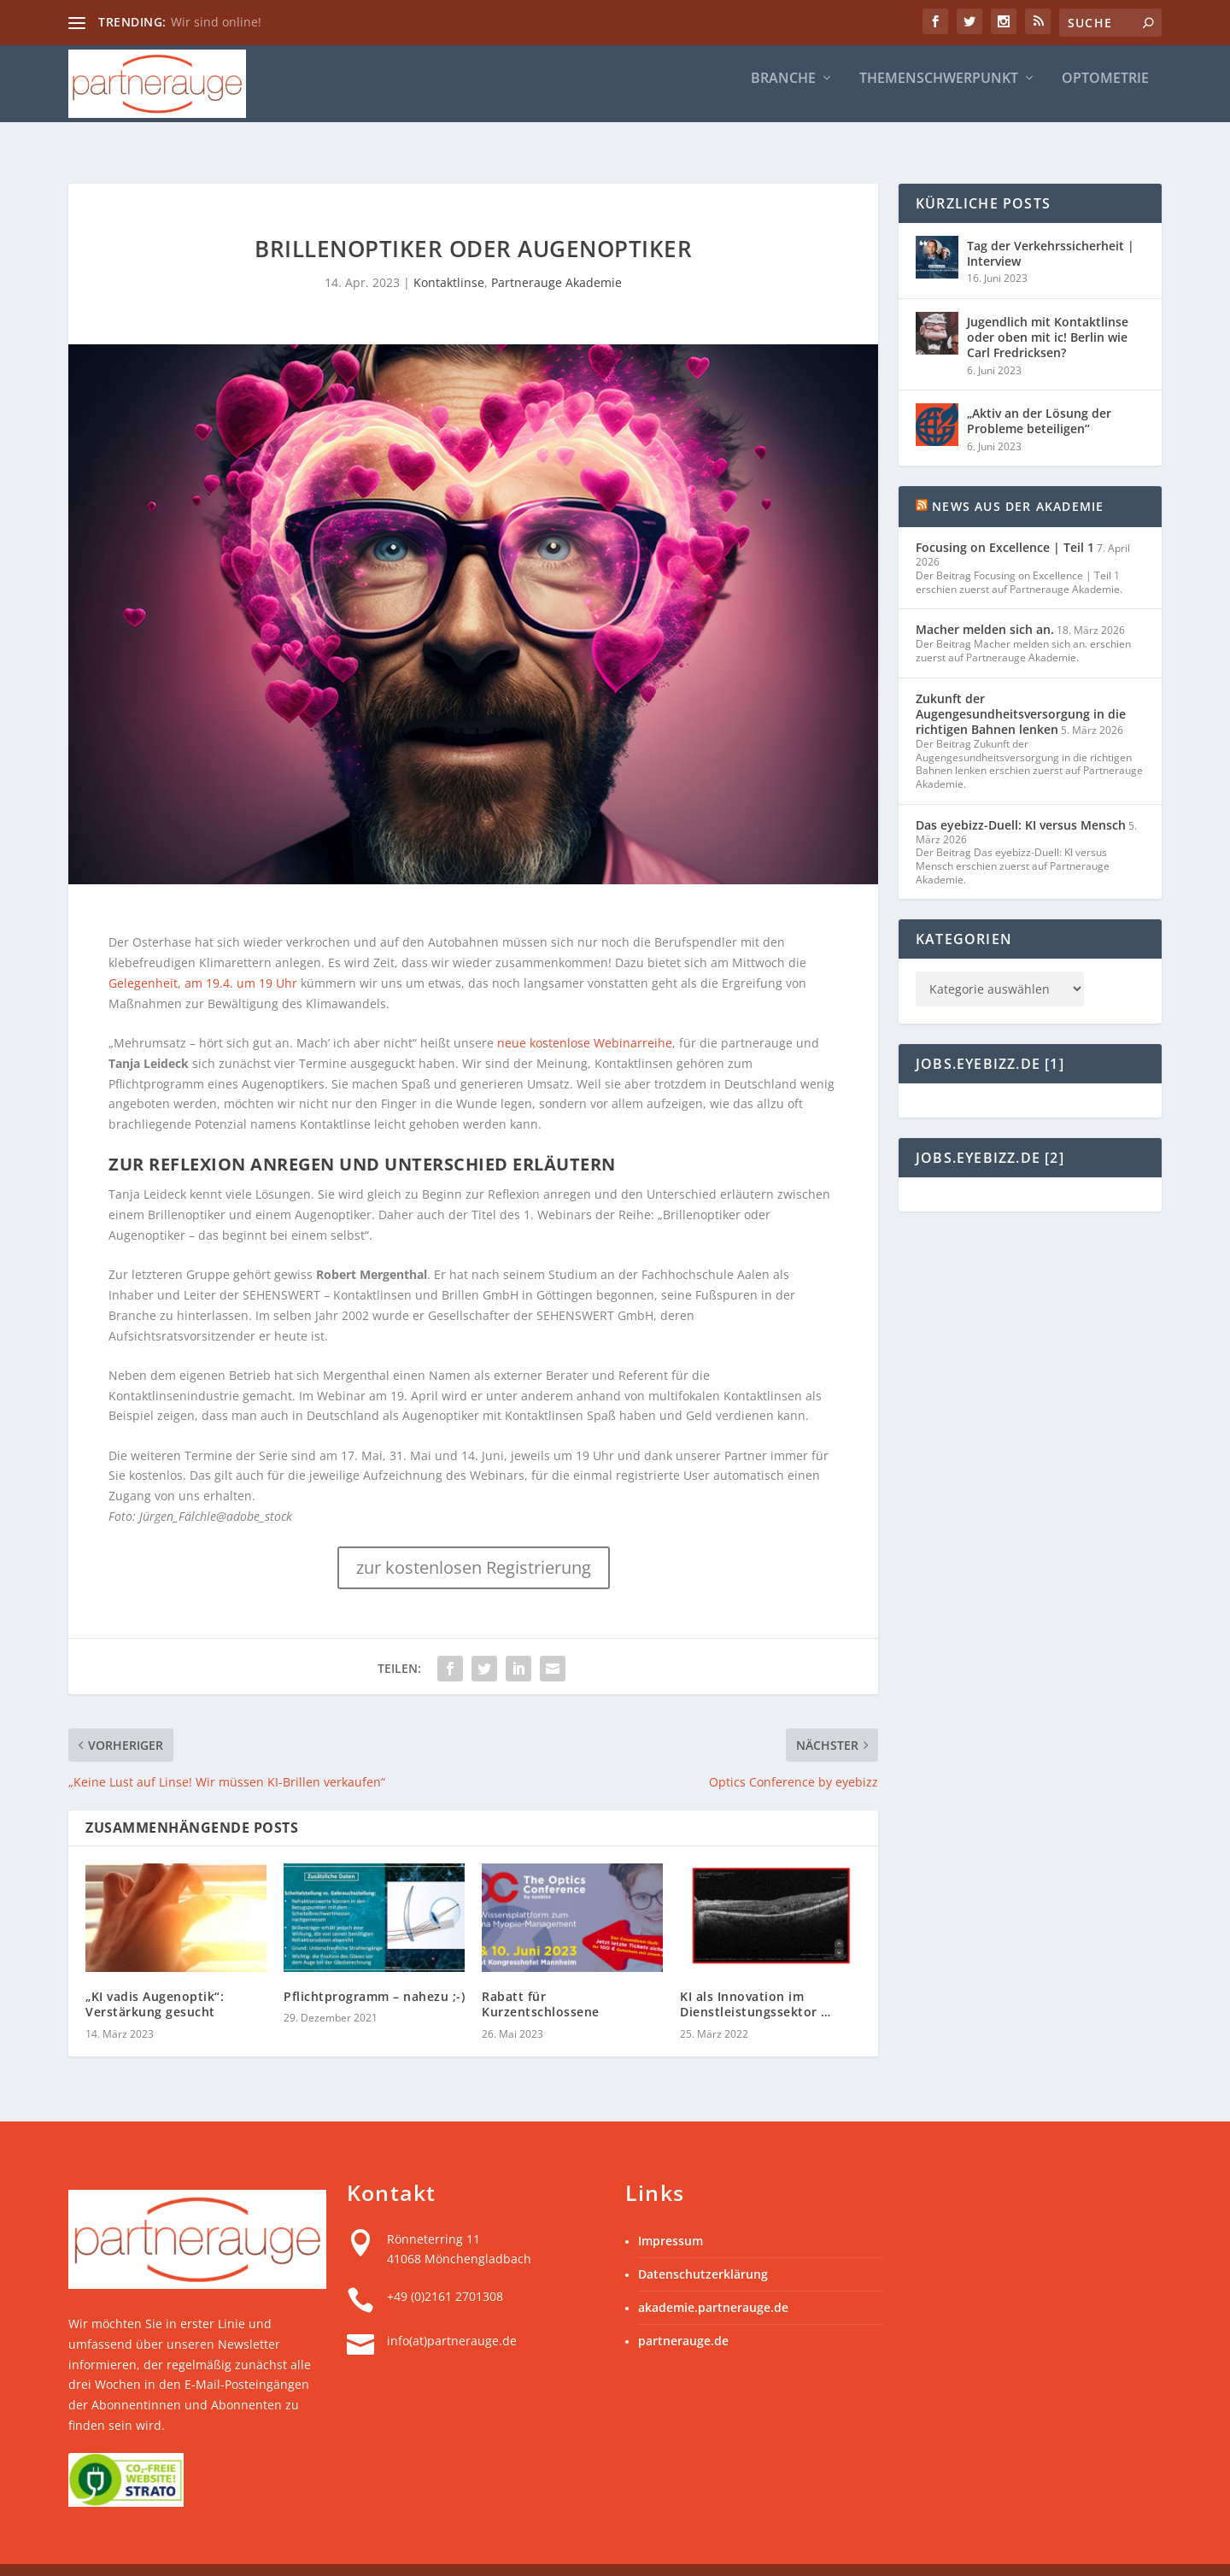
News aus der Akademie (1018, 479)
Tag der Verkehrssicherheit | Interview (1050, 226)
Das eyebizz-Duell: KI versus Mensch (1021, 797)
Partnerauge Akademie (556, 255)
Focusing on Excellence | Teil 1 (1005, 520)
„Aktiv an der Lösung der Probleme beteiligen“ (1039, 393)
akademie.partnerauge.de (713, 2280)
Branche (783, 79)
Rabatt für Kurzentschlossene (541, 1976)
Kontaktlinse (448, 255)
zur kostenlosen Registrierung (473, 1540)
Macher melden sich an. (985, 602)
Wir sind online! (216, 22)
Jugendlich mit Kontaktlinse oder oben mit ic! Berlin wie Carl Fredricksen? (1047, 309)
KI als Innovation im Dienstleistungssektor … (755, 1976)
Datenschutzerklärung (703, 2247)
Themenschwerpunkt (938, 79)
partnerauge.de (683, 2313)
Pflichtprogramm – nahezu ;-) (374, 1969)
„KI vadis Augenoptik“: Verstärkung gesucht (154, 1976)
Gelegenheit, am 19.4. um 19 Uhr (202, 956)
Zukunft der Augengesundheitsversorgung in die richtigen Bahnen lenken (1021, 686)
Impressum (670, 2213)
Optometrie (1105, 79)
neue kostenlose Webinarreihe (584, 1015)
